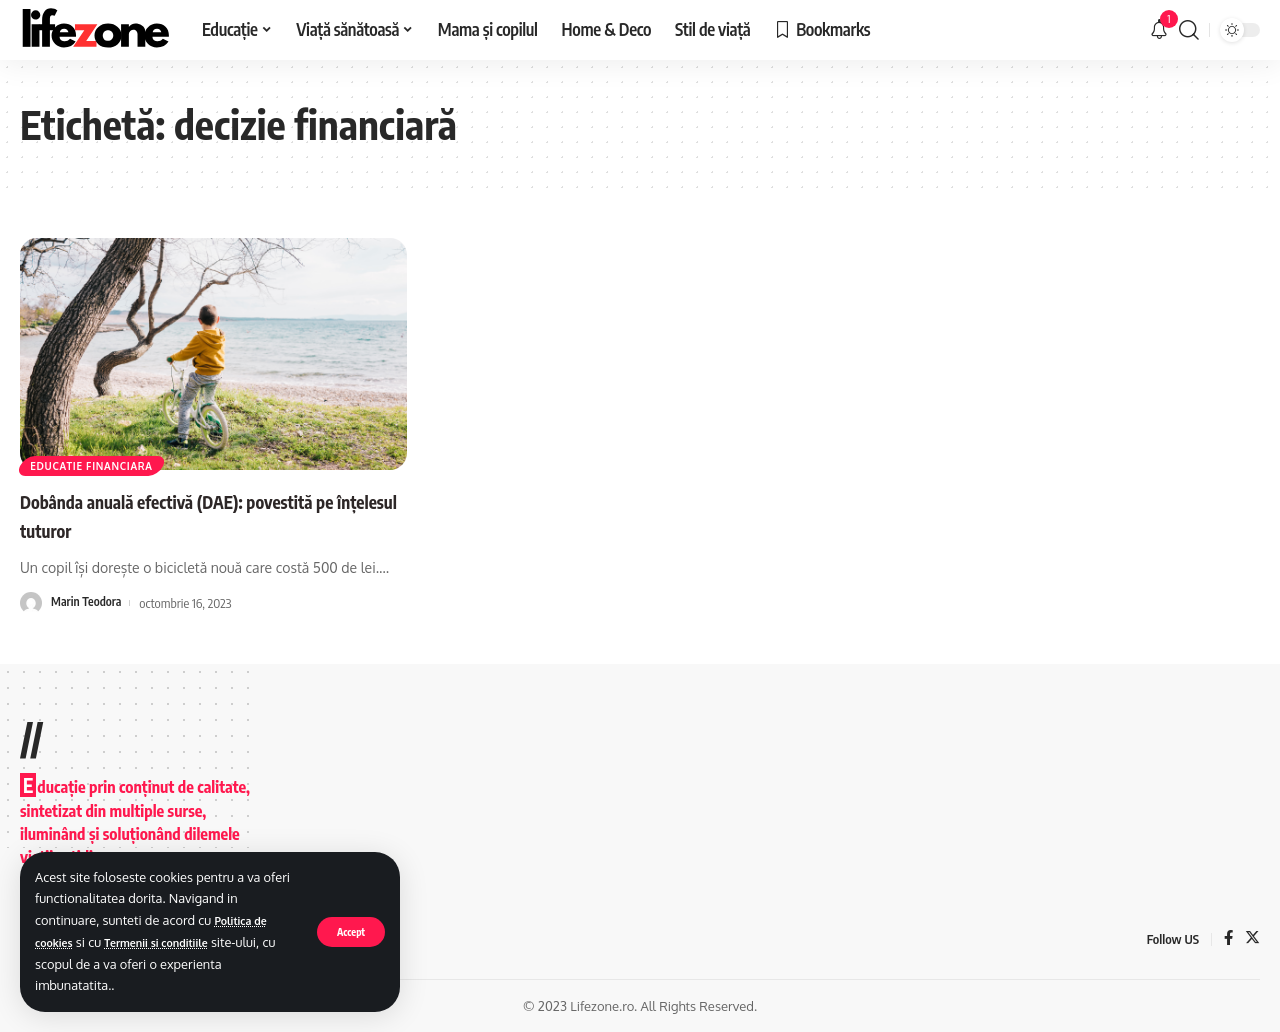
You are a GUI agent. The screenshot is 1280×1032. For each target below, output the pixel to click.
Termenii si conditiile (175, 942)
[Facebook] (1227, 938)
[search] (1189, 30)
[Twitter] (1252, 938)
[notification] (1159, 30)
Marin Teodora (89, 602)
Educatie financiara (105, 461)
